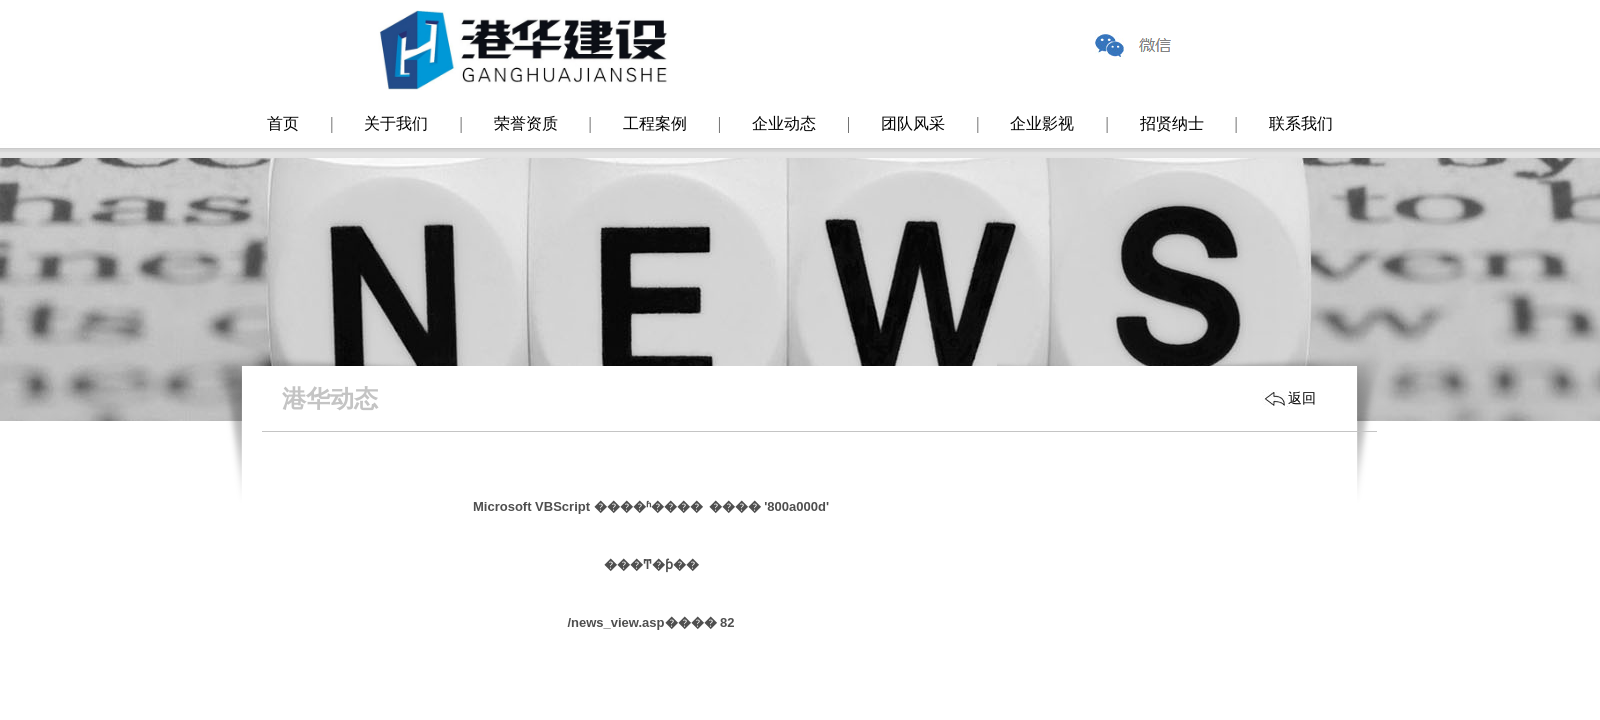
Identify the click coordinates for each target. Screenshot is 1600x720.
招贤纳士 (1172, 123)
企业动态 (784, 123)
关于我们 (396, 123)
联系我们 (1301, 123)
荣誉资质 (526, 123)
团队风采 (913, 123)
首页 (283, 123)
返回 (1302, 398)
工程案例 (655, 123)
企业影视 (1042, 123)
